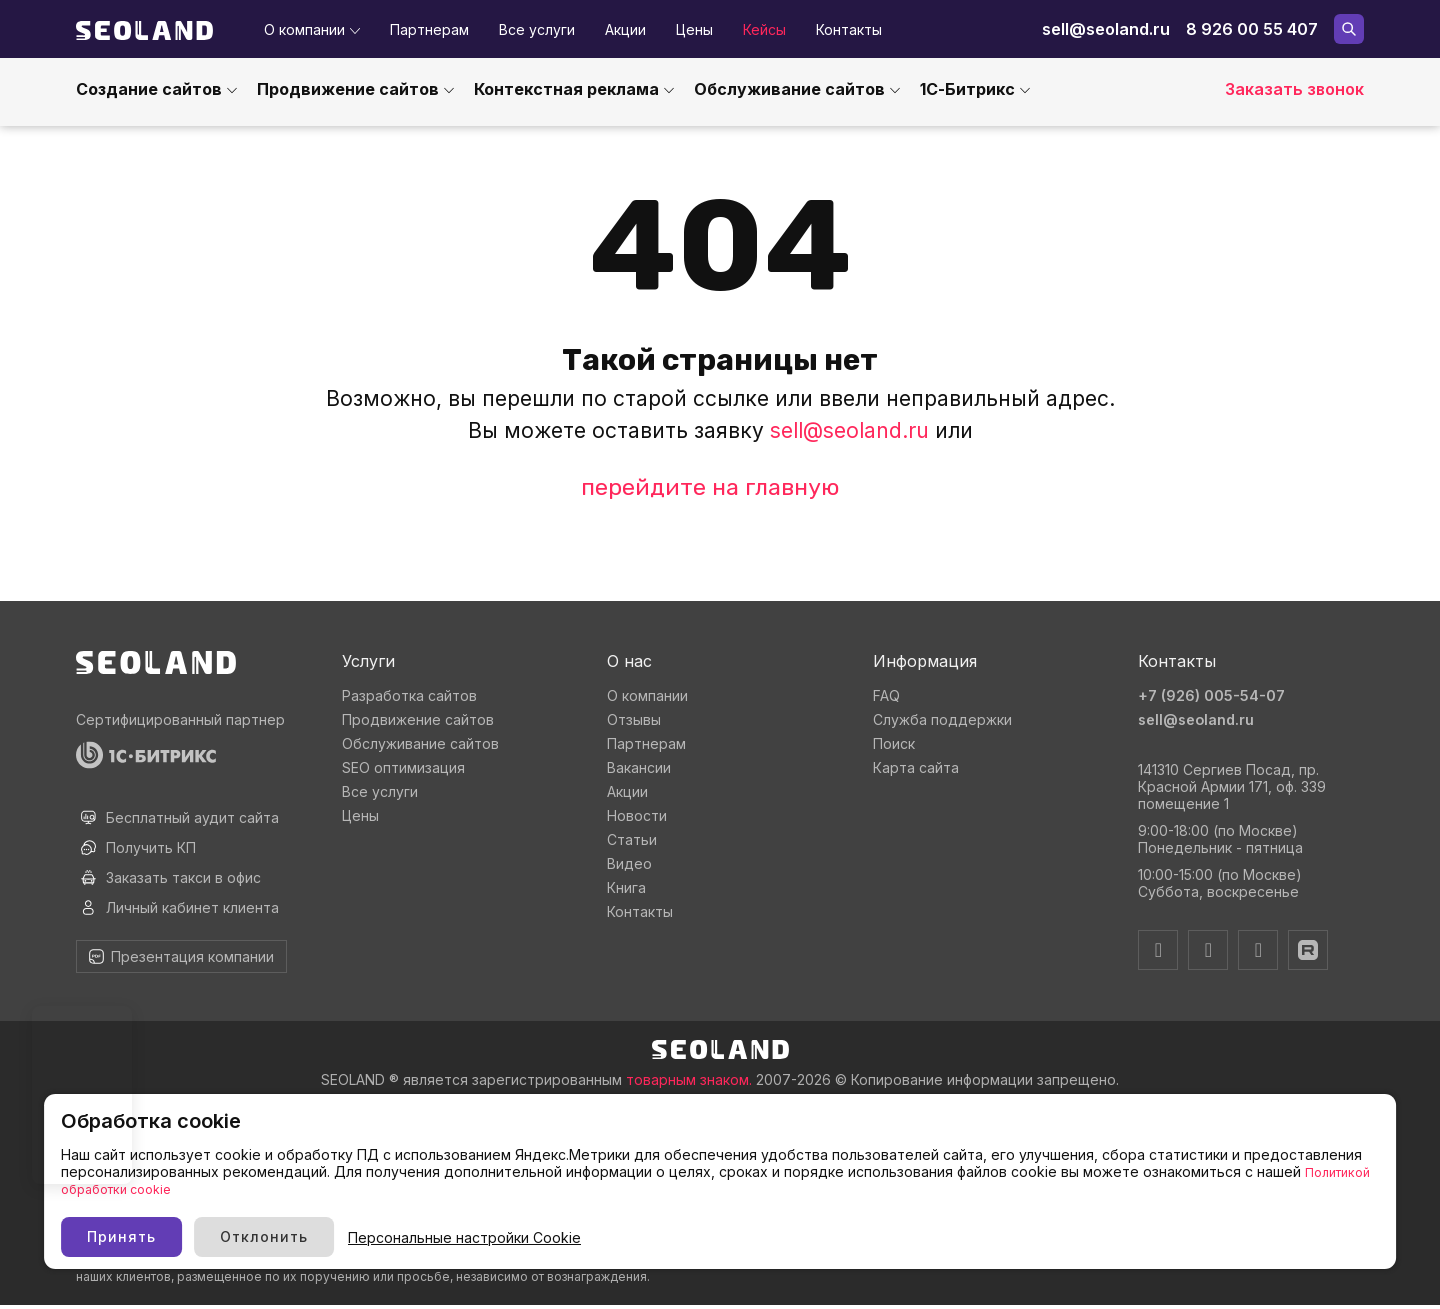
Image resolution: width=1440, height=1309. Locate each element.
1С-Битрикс (967, 89)
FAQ (886, 695)
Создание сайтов (149, 89)
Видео (629, 863)
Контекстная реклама (566, 89)
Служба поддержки (942, 719)
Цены (694, 29)
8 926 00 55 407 (1252, 29)
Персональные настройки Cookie (787, 1224)
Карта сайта (916, 767)
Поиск (894, 743)
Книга (626, 887)
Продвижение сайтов (348, 89)
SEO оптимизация (403, 767)
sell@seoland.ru (1106, 29)
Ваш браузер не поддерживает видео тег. (82, 1095)
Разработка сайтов (409, 695)
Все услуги (537, 29)
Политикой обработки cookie (377, 1175)
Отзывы (634, 719)
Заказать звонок (1294, 89)
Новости (637, 815)
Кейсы (764, 29)
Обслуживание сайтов (789, 89)
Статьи (632, 839)
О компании (304, 29)
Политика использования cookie (173, 1169)
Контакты (849, 29)
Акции (625, 29)
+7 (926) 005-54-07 (1217, 695)
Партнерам (429, 29)
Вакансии (639, 767)
